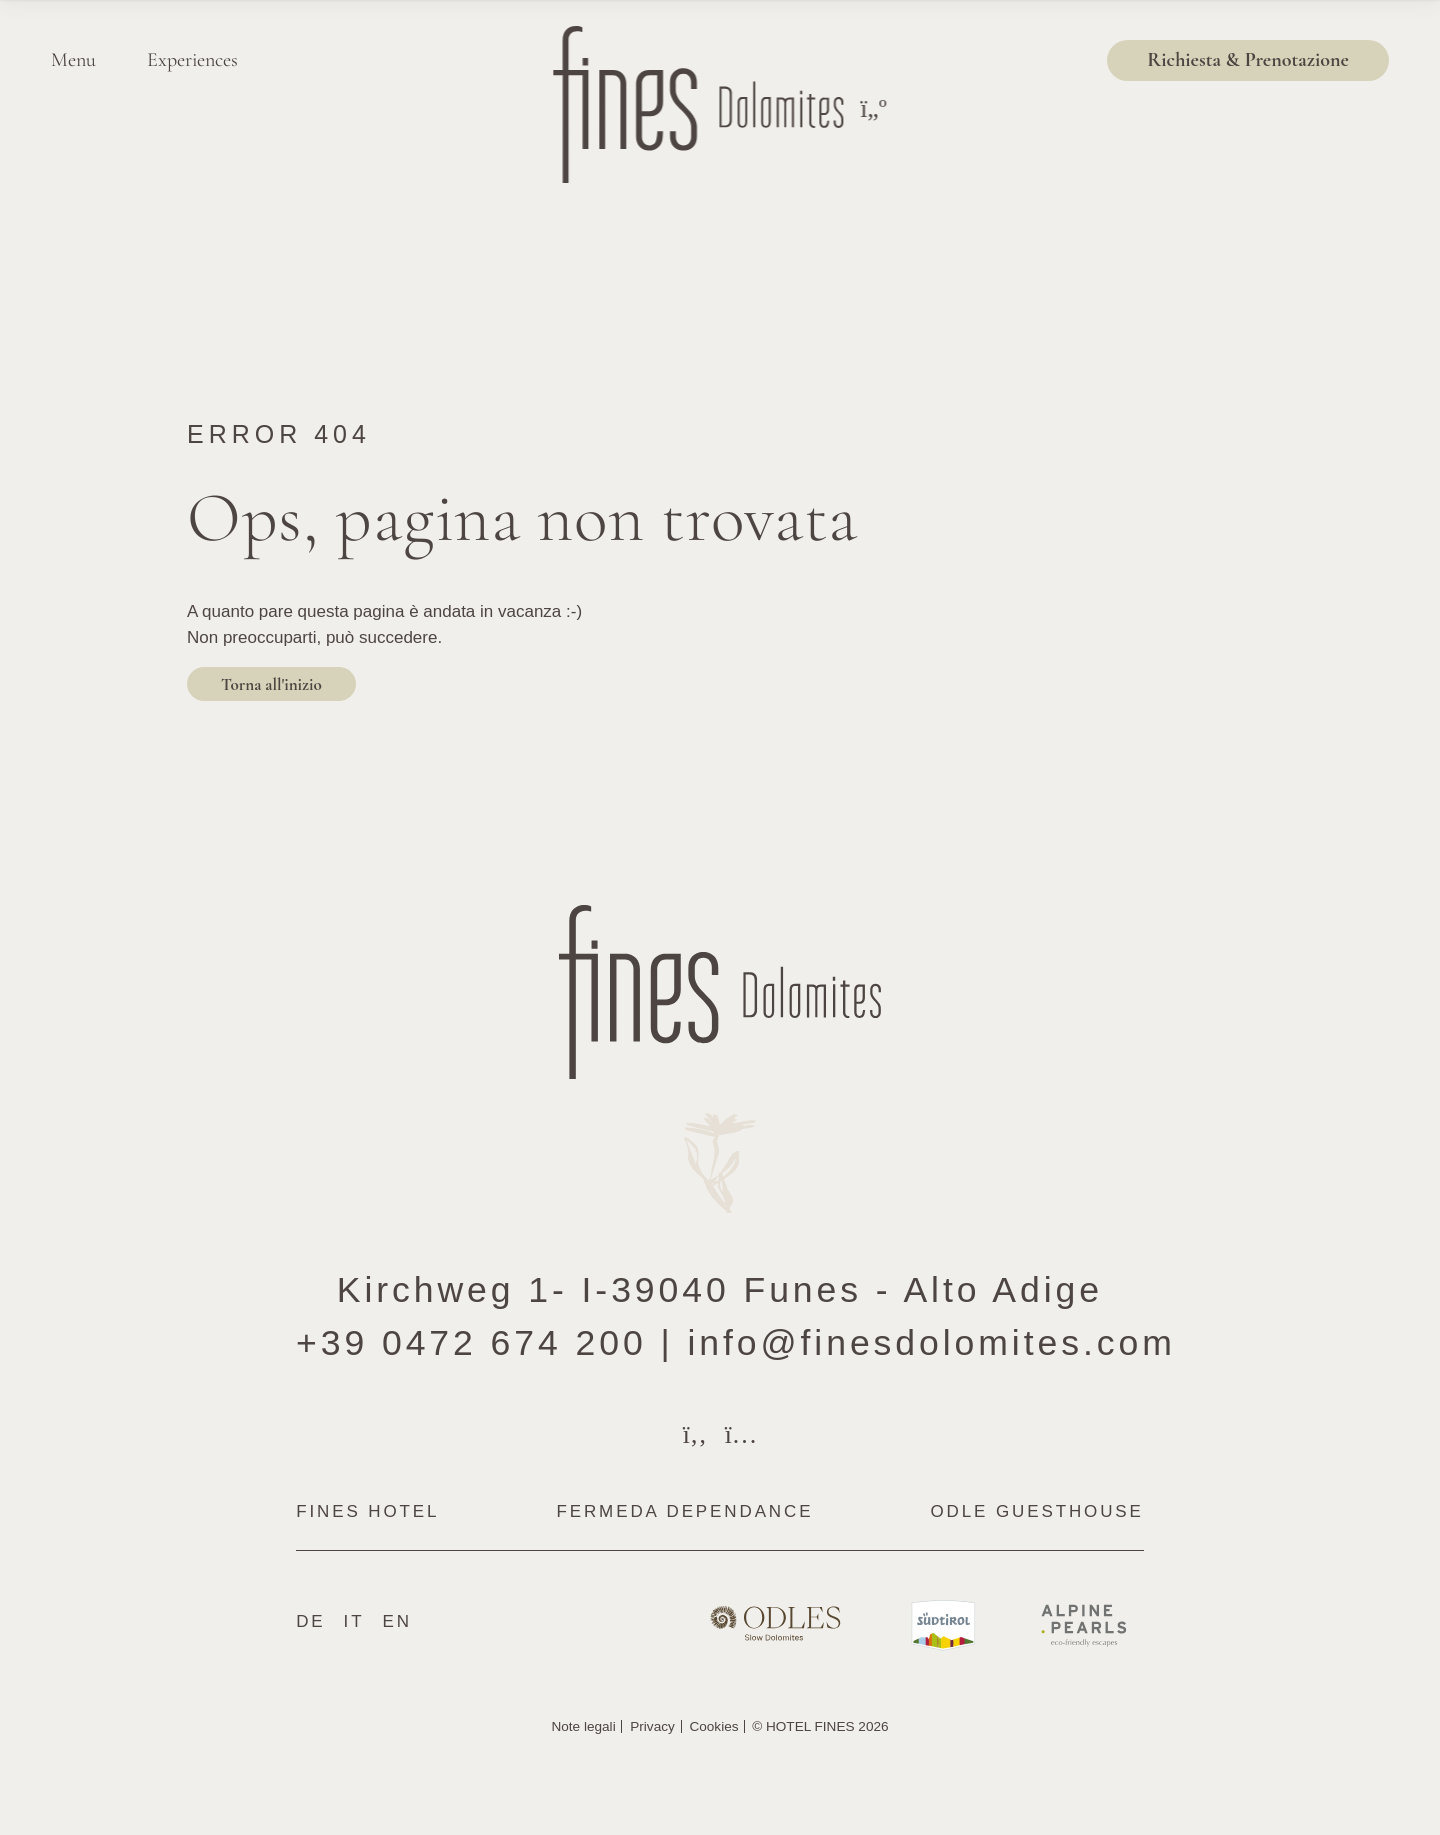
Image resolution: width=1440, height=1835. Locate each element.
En (396, 1621)
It (354, 1621)
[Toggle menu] (873, 109)
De (310, 1621)
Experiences (192, 59)
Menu (73, 59)
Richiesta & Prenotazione (1248, 59)
